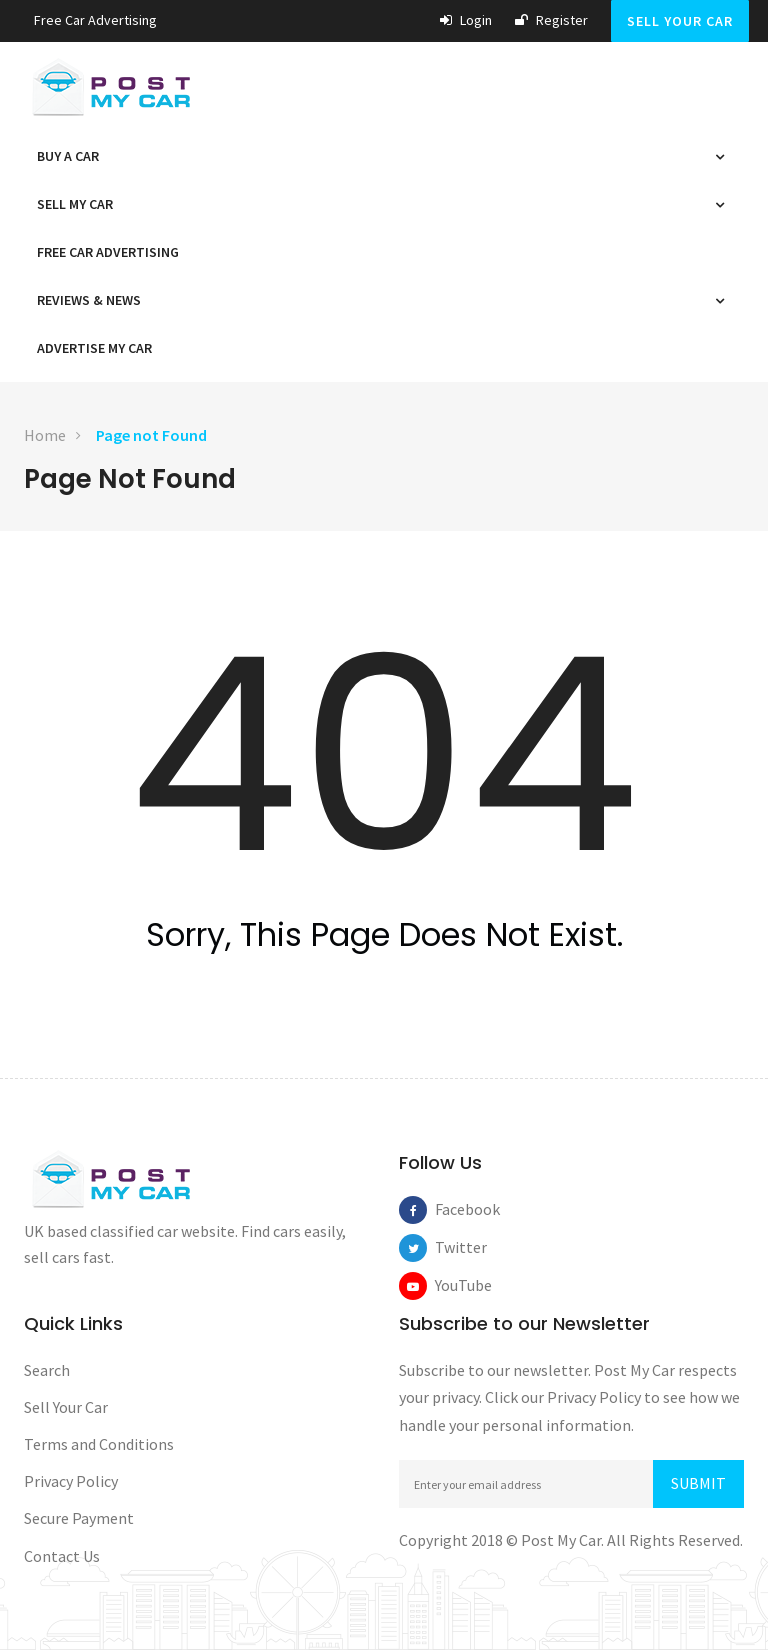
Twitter (449, 1247)
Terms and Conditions (99, 1444)
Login (466, 20)
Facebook (449, 1209)
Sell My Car (80, 204)
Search (47, 1370)
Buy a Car (73, 156)
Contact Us (62, 1556)
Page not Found (151, 435)
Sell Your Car (680, 21)
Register (551, 20)
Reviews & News (94, 300)
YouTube (449, 1285)
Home (45, 435)
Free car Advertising (95, 20)
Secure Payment (79, 1518)
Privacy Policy (71, 1481)
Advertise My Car (94, 348)
